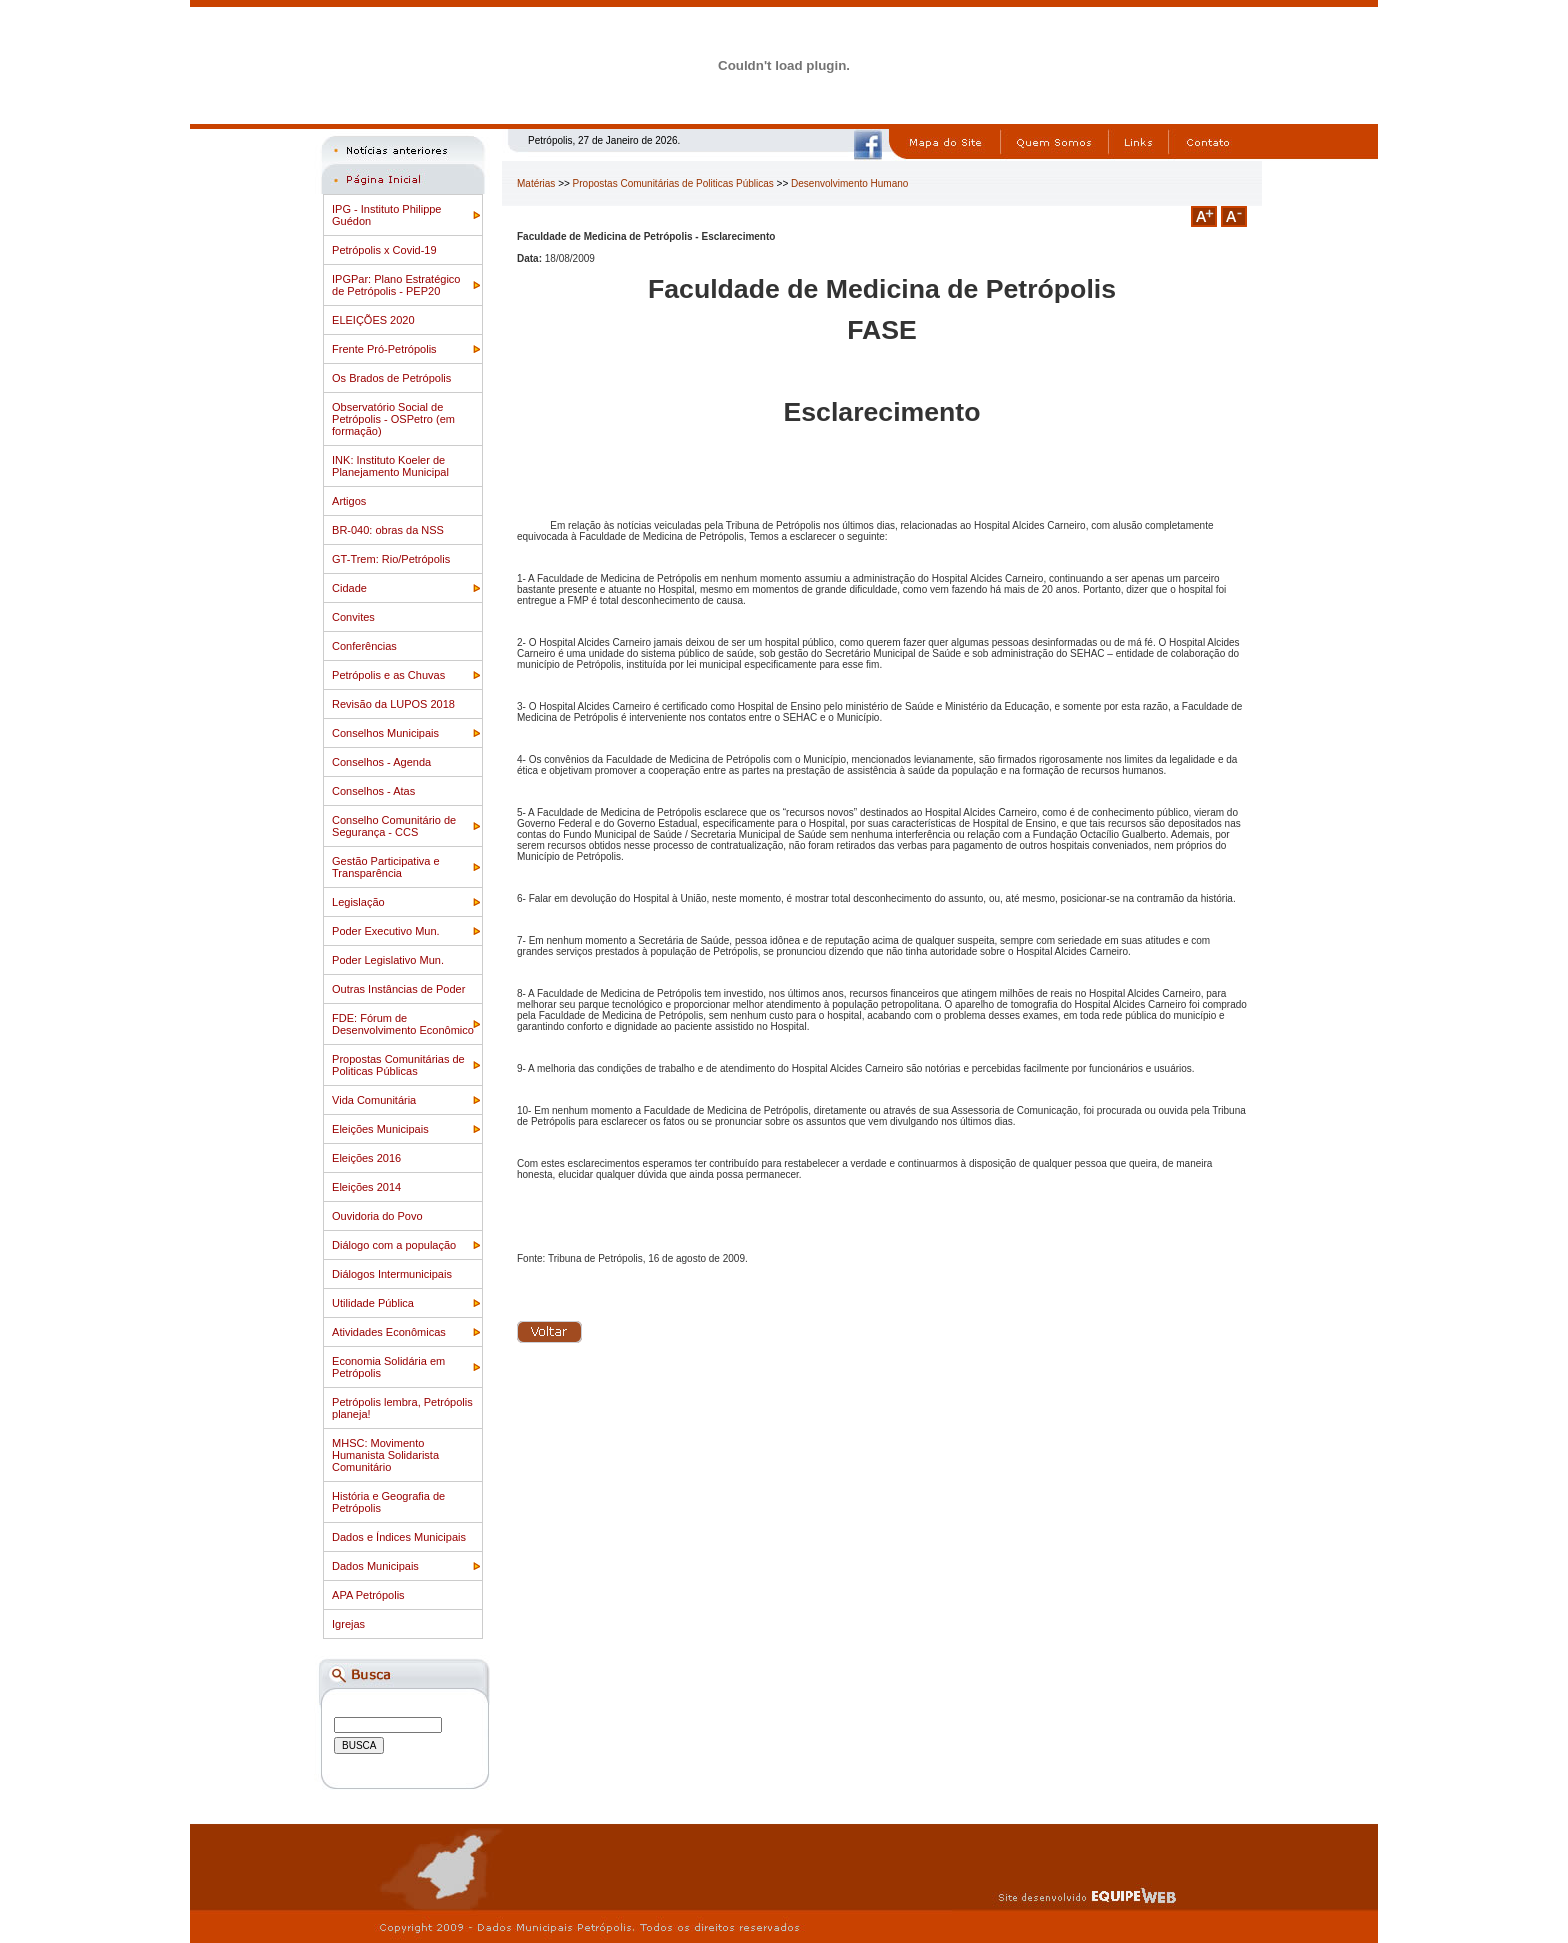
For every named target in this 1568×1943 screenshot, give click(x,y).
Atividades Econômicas (389, 1332)
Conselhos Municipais (385, 733)
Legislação (358, 902)
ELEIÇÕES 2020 (373, 320)
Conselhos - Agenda (381, 762)
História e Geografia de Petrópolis (388, 1502)
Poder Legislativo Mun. (388, 960)
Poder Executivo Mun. (386, 931)
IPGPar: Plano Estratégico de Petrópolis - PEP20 (396, 285)
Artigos (349, 501)
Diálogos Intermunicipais (392, 1274)
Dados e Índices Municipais (399, 1537)
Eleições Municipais (380, 1129)
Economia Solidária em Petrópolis (388, 1367)
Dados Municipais (375, 1566)
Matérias (536, 183)
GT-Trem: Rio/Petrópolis (391, 559)
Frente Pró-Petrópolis (384, 349)
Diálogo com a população (394, 1245)
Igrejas (348, 1624)
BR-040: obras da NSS (388, 530)
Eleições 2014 (366, 1187)
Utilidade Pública (373, 1303)
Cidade (349, 588)
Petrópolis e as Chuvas (388, 675)
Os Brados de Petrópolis (391, 378)
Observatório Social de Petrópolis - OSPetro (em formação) (393, 419)
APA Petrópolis (368, 1595)
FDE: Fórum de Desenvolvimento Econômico (403, 1024)
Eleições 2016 (366, 1158)
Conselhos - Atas (373, 791)
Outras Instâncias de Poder (398, 989)
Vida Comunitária (374, 1100)
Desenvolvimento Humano (849, 183)
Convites (353, 617)
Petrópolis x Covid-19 (384, 250)
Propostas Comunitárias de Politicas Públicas (398, 1065)
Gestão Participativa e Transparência (386, 867)
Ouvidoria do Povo (377, 1216)
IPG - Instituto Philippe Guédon (386, 215)
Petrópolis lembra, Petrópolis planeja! (402, 1408)
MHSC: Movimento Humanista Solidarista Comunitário (385, 1455)
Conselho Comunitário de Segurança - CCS (394, 826)
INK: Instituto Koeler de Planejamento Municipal (390, 466)
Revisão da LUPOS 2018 (393, 704)
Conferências (364, 646)
